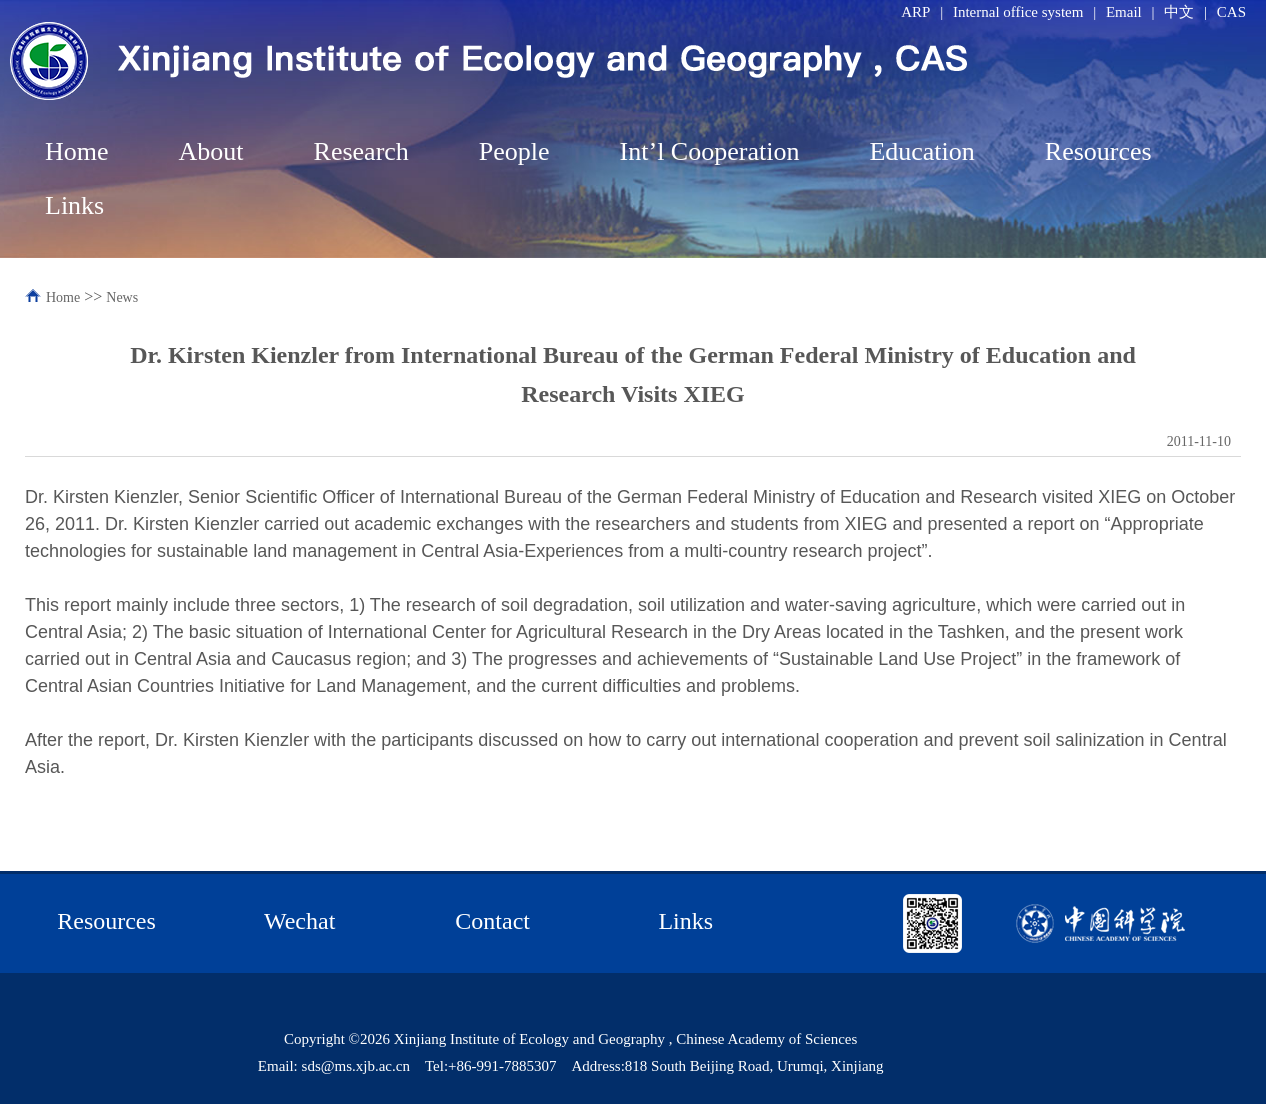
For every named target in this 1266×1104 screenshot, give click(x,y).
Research (361, 151)
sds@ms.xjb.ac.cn (356, 1066)
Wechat (299, 921)
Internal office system (1018, 12)
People (514, 151)
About (211, 151)
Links (74, 205)
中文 (1179, 12)
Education (921, 151)
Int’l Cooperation (710, 151)
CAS (1231, 12)
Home (77, 151)
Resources (1098, 151)
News (122, 297)
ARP (915, 12)
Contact (492, 921)
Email (1124, 12)
